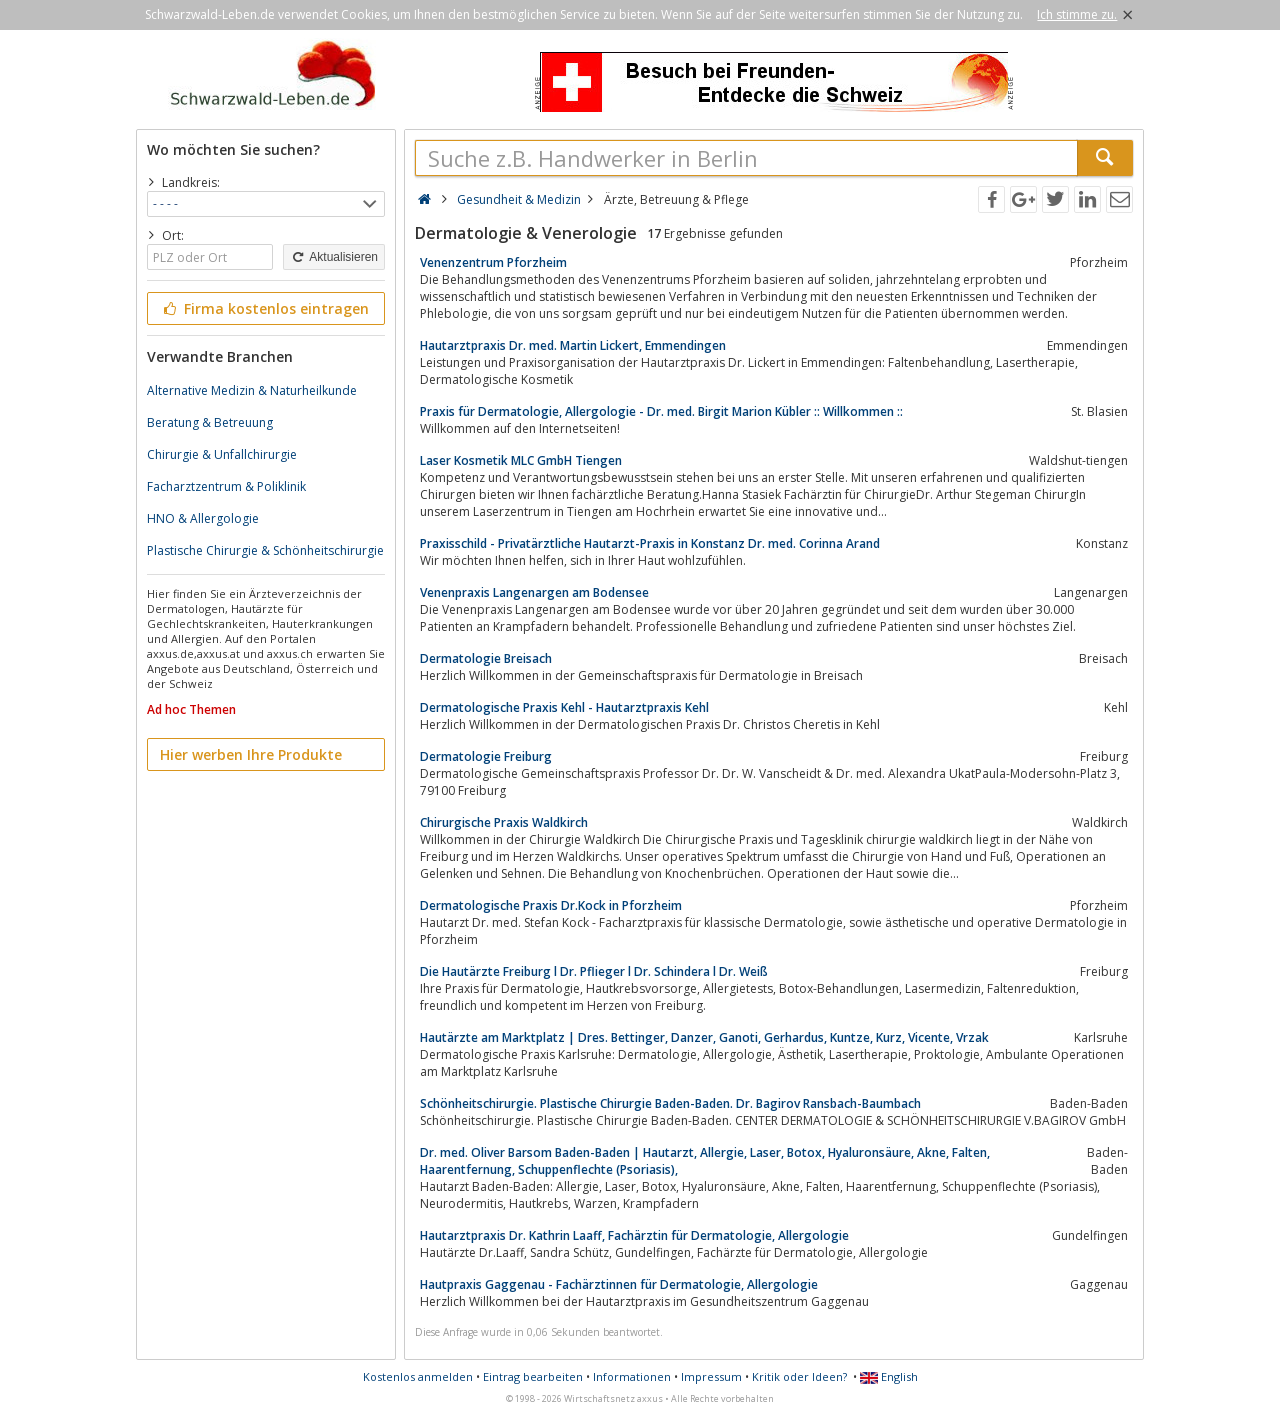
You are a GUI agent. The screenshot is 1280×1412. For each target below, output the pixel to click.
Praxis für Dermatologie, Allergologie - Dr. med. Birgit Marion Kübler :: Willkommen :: (661, 411)
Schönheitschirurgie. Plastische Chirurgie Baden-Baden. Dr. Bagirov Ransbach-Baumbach (670, 1103)
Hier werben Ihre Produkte (251, 754)
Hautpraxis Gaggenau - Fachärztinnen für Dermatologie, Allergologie (619, 1284)
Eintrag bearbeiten (533, 1376)
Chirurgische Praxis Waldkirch (504, 822)
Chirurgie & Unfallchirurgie (222, 454)
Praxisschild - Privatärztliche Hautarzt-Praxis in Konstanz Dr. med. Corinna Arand (650, 543)
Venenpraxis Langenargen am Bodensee (534, 592)
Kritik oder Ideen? (799, 1376)
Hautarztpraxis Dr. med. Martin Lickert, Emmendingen (573, 345)
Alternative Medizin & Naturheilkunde (252, 390)
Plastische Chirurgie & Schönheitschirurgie (265, 550)
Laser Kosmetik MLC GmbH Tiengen (521, 460)
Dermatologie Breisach (486, 658)
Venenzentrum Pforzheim (493, 262)
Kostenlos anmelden (418, 1376)
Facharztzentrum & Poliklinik (226, 486)
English (889, 1376)
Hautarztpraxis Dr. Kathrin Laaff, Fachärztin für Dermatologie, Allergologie (634, 1235)
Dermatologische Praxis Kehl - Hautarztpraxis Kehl (564, 707)
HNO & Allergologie (203, 518)
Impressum (711, 1376)
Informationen (632, 1376)
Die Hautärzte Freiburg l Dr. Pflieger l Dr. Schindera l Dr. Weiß (594, 971)
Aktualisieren (334, 257)
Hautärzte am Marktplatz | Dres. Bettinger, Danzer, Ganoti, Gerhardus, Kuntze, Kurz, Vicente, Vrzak (704, 1037)
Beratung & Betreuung (210, 422)
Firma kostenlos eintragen (264, 308)
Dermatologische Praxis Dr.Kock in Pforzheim (551, 905)
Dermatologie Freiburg (486, 756)
